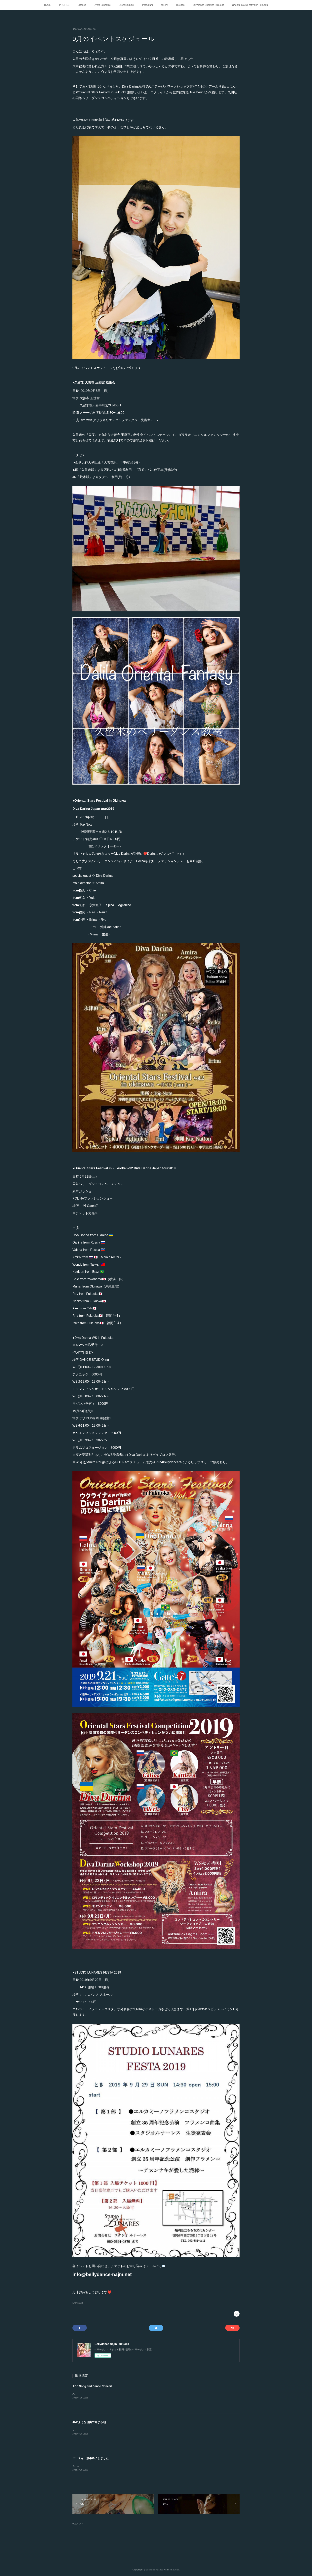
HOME (47, 5)
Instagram (147, 5)
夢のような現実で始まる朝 (89, 2422)
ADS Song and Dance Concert (92, 2386)
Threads (180, 5)
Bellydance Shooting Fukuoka (208, 5)
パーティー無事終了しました (90, 2458)
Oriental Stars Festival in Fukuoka (250, 5)
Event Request (126, 5)
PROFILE (64, 5)
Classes (81, 5)
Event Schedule (102, 5)
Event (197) (77, 2303)
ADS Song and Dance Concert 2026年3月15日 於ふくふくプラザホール (112, 2393)
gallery (164, 5)
